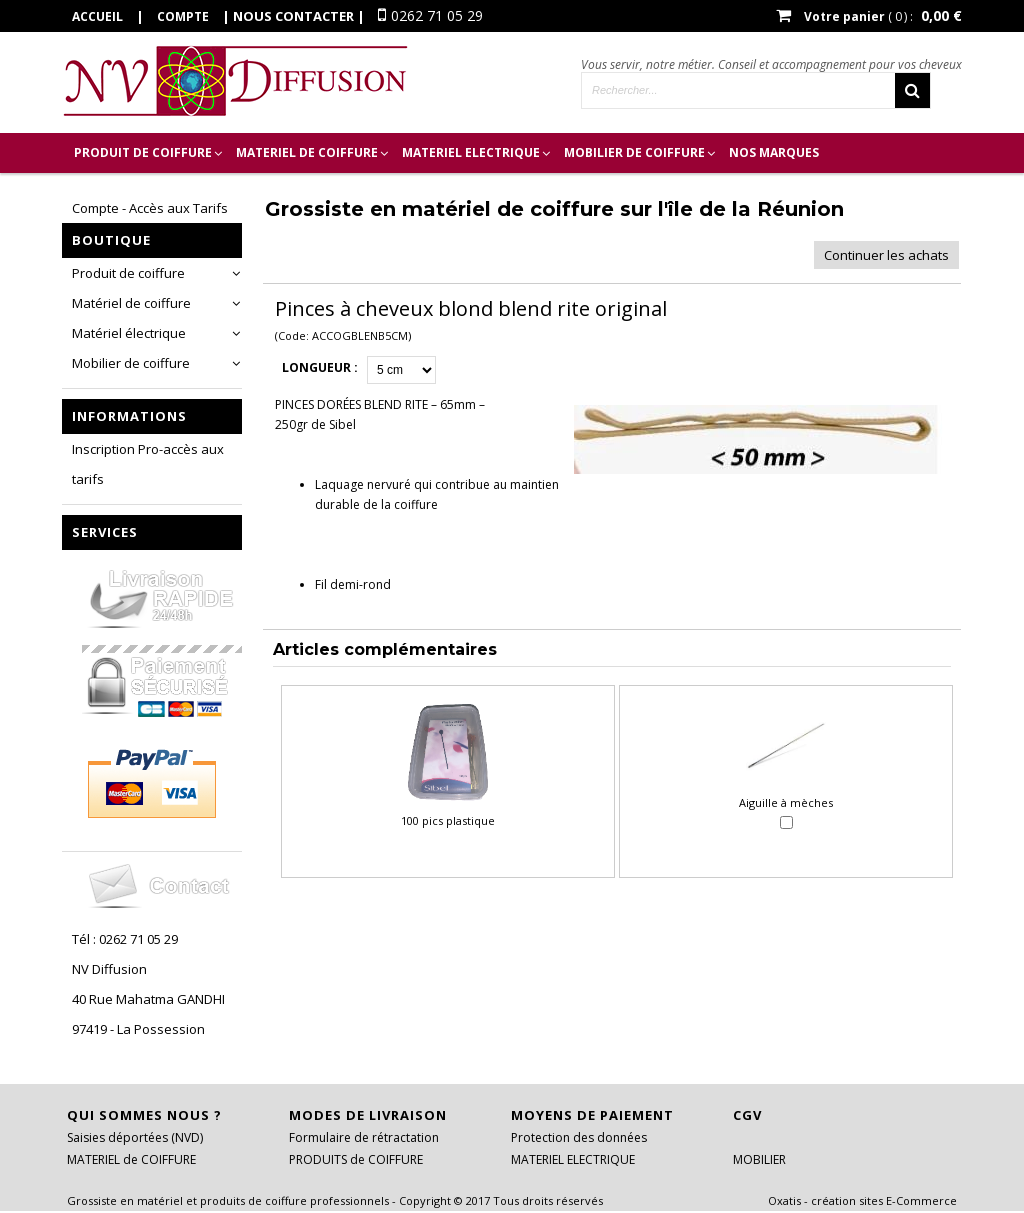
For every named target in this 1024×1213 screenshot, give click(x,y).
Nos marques (774, 152)
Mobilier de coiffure (131, 363)
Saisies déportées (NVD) (135, 1137)
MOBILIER (759, 1159)
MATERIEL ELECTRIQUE (471, 152)
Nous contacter (293, 16)
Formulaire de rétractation (364, 1137)
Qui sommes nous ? (144, 1115)
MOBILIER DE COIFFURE (634, 152)
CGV (747, 1115)
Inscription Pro (129, 192)
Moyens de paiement (592, 1115)
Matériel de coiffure (131, 303)
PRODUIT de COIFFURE (143, 152)
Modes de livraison (368, 1115)
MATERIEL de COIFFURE (307, 152)
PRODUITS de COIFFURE (356, 1159)
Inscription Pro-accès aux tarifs (148, 464)
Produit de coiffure (128, 273)
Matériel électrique (129, 333)
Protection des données (579, 1137)
